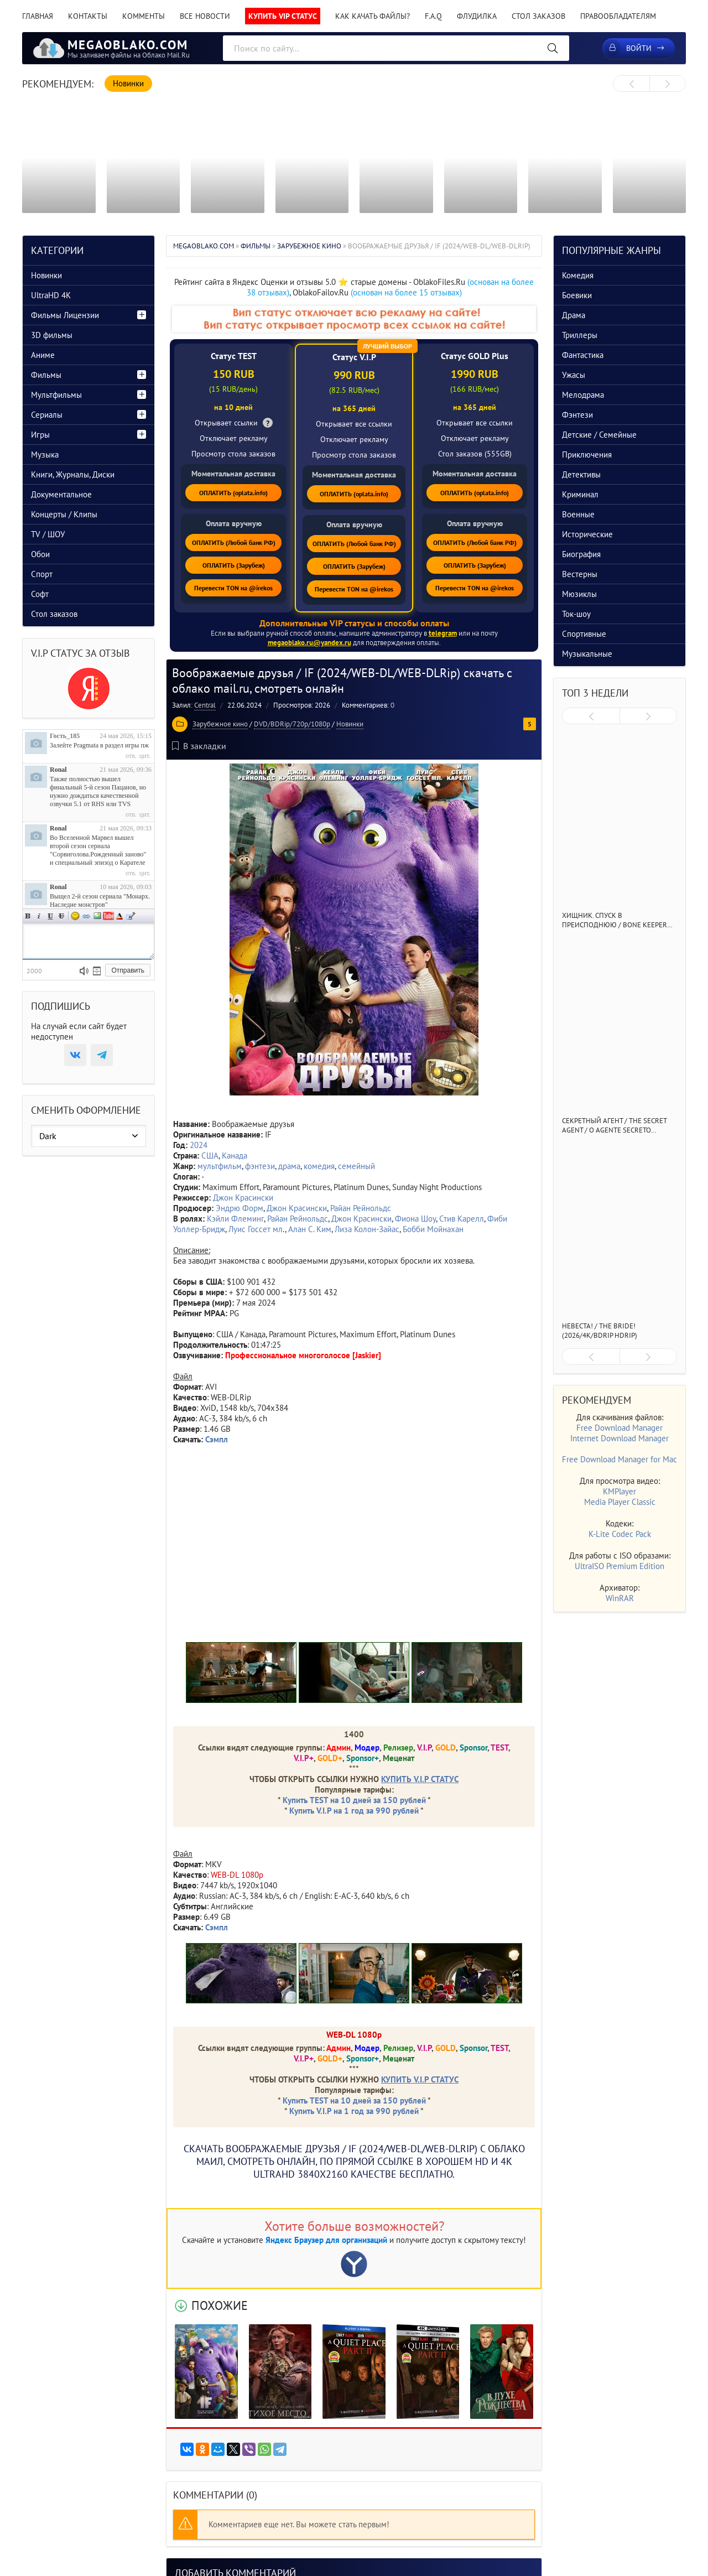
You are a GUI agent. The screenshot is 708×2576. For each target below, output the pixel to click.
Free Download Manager (619, 1427)
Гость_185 (65, 736)
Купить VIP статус (282, 16)
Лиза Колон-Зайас (367, 1229)
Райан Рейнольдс (360, 1208)
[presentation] (631, 84)
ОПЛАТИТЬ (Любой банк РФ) (233, 542)
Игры (40, 434)
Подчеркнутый (50, 916)
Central (205, 705)
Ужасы (573, 375)
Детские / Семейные (599, 434)
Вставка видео (108, 916)
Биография (581, 554)
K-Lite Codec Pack (620, 1534)
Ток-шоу (576, 614)
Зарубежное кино (220, 724)
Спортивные (584, 634)
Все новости (205, 16)
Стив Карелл (461, 1218)
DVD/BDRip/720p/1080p (292, 724)
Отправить (127, 970)
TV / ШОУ (48, 534)
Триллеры (579, 335)
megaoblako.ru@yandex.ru (309, 642)
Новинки (349, 724)
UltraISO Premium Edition (619, 1566)
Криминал (580, 494)
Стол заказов (538, 16)
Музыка (45, 454)
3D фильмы (51, 335)
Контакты (87, 16)
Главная (37, 16)
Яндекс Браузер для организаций (326, 2240)
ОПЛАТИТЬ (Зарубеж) (233, 565)
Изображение (97, 916)
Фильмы (46, 375)
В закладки (199, 745)
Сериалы (47, 414)
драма (289, 1166)
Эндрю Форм (239, 1208)
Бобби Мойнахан (433, 1229)
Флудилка (477, 16)
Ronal (58, 769)
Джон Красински (243, 1197)
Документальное (61, 494)
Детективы (581, 474)
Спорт (42, 574)
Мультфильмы (56, 394)
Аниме (43, 355)
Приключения (587, 454)
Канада (234, 1155)
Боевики (577, 295)
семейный (356, 1166)
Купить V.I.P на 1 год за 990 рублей (354, 1810)
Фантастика (582, 355)
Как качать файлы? (372, 16)
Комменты (143, 16)
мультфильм (219, 1166)
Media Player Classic (619, 1502)
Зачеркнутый (61, 916)
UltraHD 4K (51, 295)
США (209, 1155)
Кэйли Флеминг (235, 1218)
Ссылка (86, 916)
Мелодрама (583, 394)
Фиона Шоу (415, 1218)
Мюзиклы (579, 594)
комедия (319, 1166)
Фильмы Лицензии (65, 315)
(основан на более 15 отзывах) (406, 292)
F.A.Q (433, 16)
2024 (198, 1145)
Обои (40, 554)
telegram (443, 633)
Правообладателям (618, 16)
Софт (40, 594)
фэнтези (260, 1166)
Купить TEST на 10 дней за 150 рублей (354, 1800)
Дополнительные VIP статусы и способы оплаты (354, 623)
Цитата (130, 916)
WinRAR (620, 1598)
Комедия (578, 275)
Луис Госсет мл (255, 1229)
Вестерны (579, 574)
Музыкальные (587, 653)
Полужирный (28, 916)
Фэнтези (577, 414)
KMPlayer (619, 1491)
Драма (573, 315)
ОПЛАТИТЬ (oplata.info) (233, 493)
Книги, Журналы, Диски (72, 474)
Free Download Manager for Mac (619, 1459)
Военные (578, 514)
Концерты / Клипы (64, 514)
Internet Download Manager (619, 1438)
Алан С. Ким (309, 1229)
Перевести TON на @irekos (233, 588)
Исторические (587, 534)
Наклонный (39, 916)
